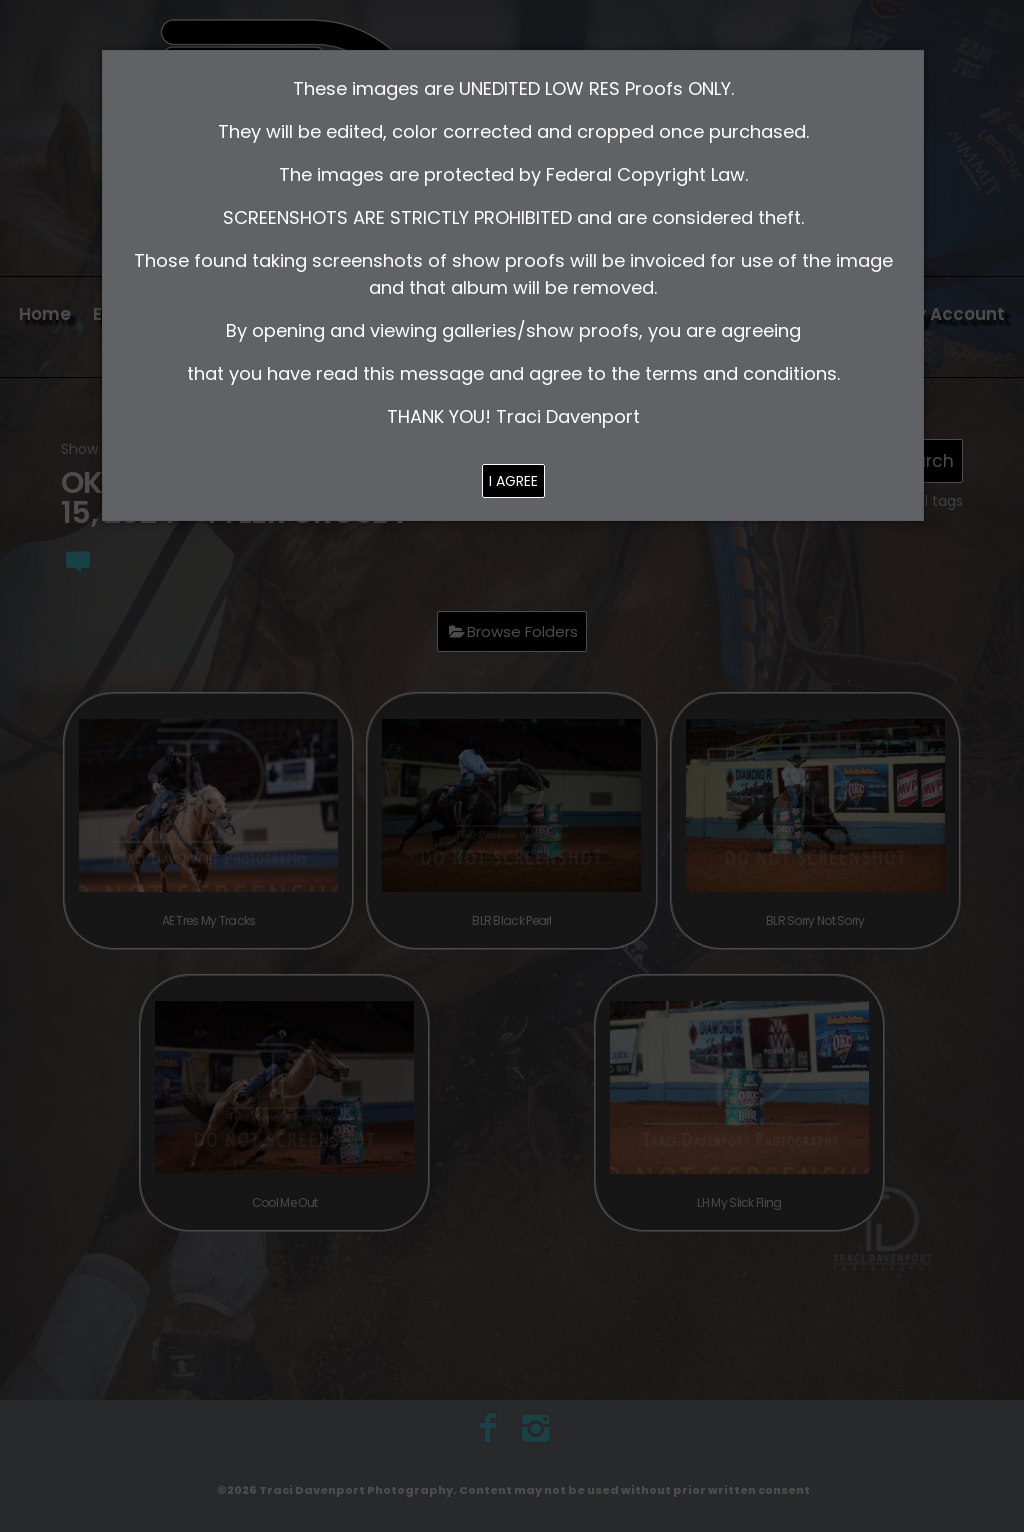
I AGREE (513, 481)
